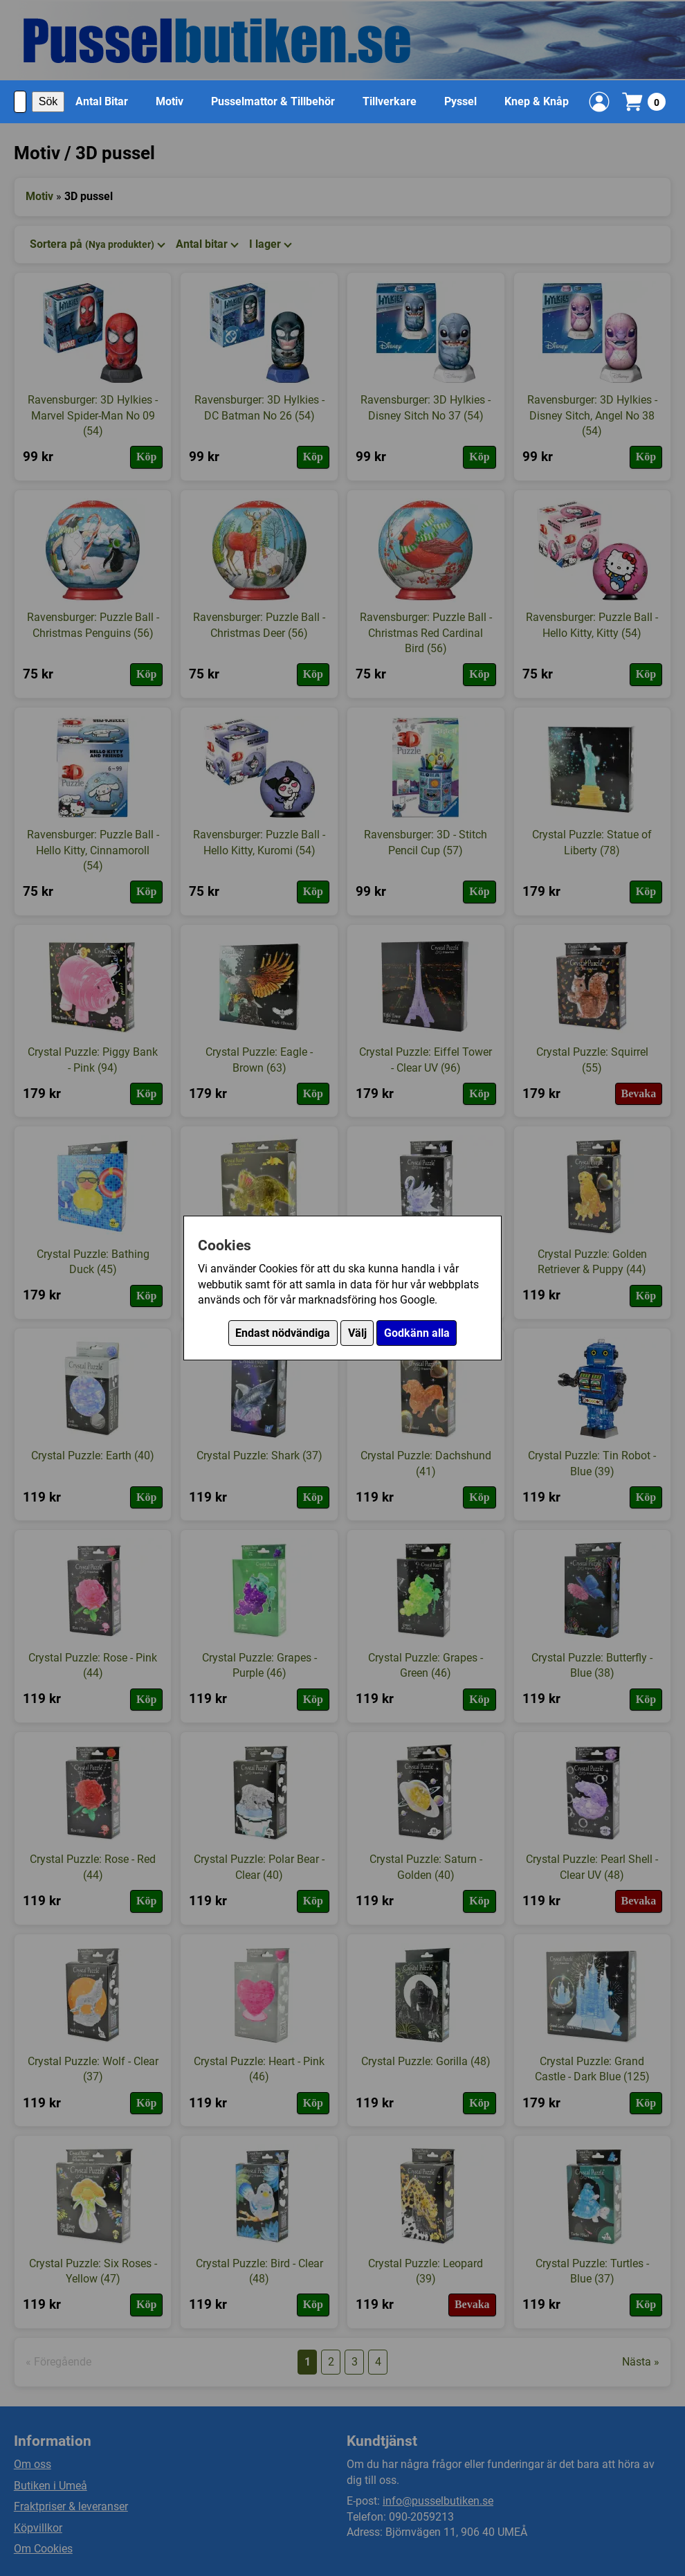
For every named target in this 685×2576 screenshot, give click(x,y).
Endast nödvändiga (282, 1333)
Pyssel (460, 101)
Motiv (169, 101)
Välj (357, 1333)
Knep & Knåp (536, 101)
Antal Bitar (101, 101)
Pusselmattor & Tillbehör (273, 101)
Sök (48, 101)
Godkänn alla (417, 1333)
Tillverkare (390, 101)
